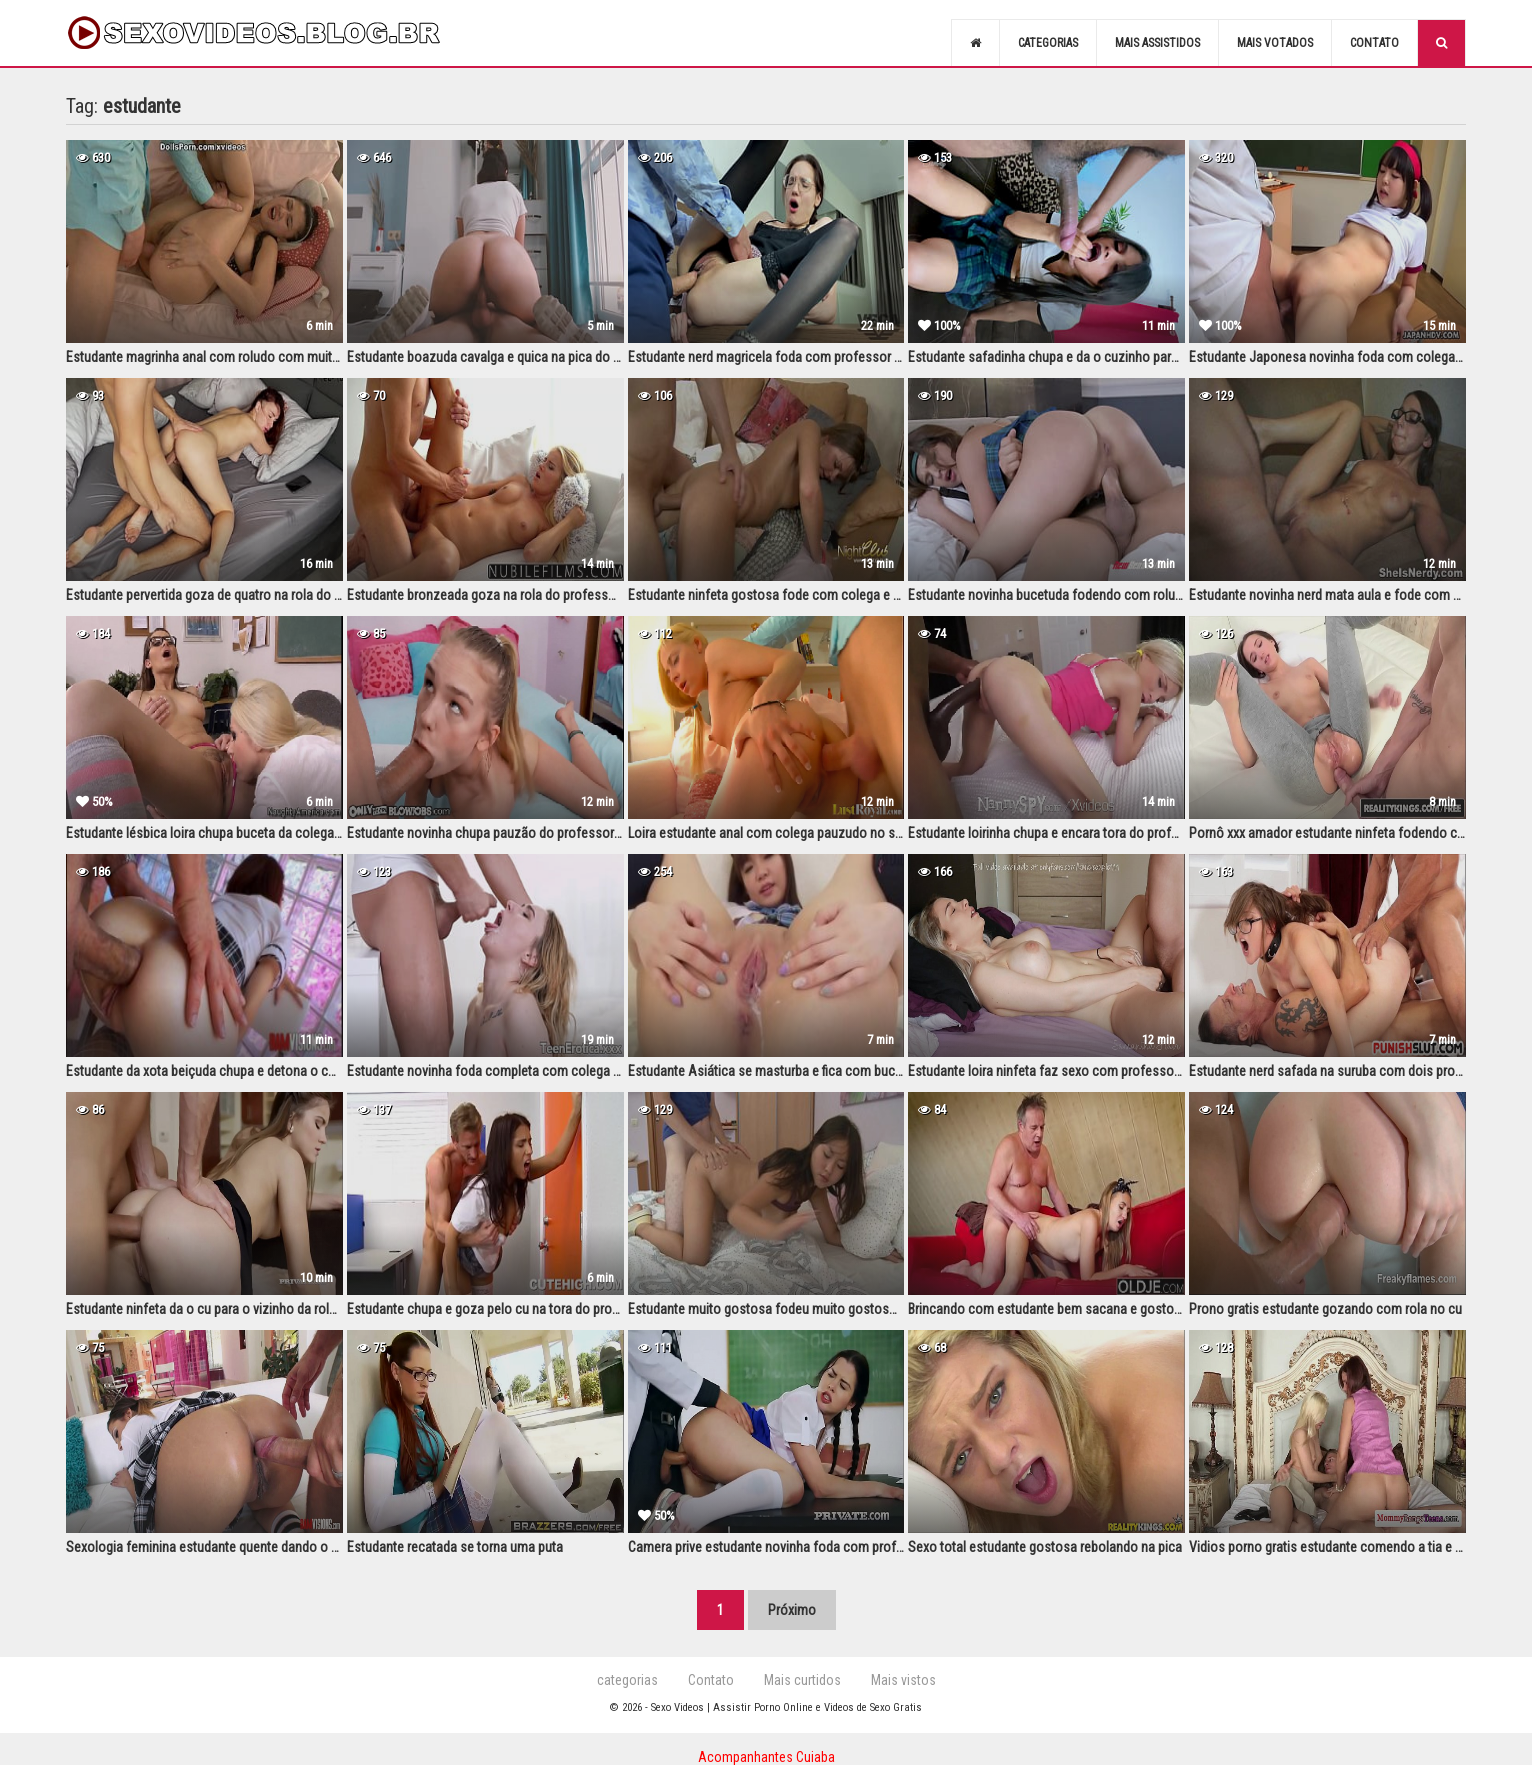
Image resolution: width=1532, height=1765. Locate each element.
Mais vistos (903, 1680)
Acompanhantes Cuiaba (766, 1757)
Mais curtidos (802, 1680)
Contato (1374, 43)
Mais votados (1275, 43)
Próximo (792, 1610)
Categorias (1048, 43)
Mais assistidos (1157, 43)
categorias (627, 1680)
